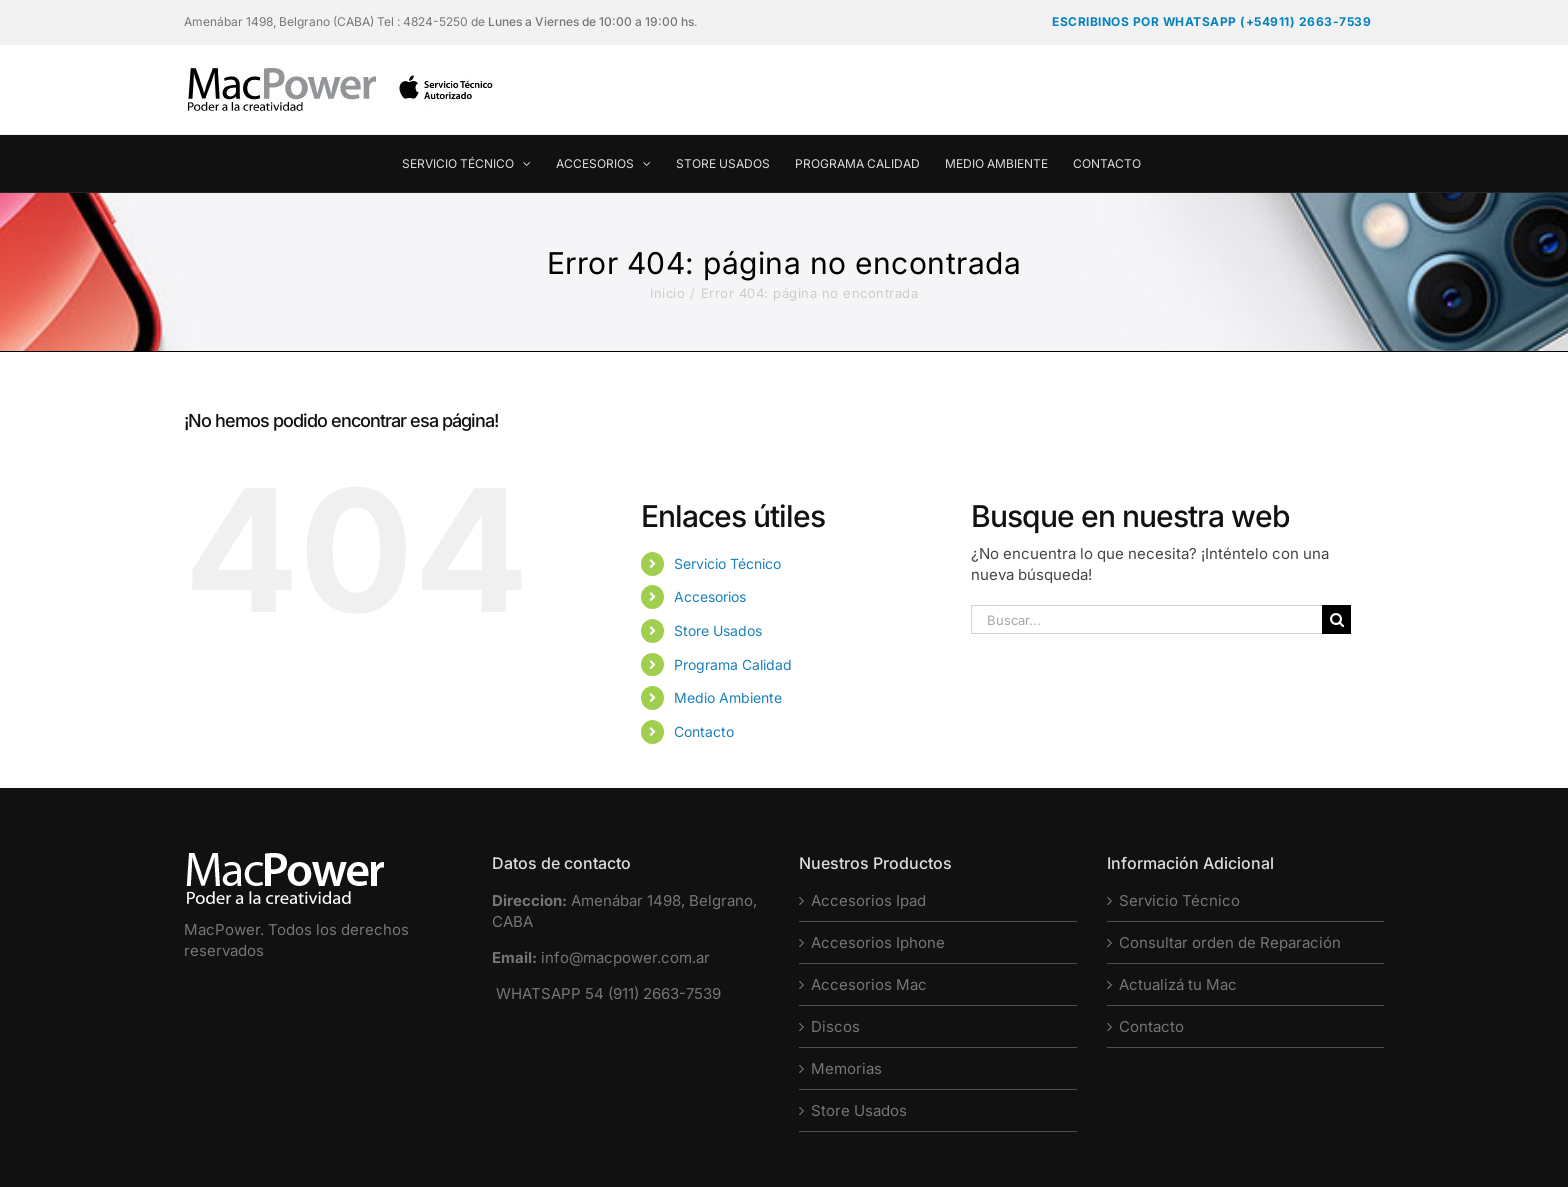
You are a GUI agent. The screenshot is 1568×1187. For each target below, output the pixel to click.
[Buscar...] (1146, 619)
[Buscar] (1336, 619)
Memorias (846, 1068)
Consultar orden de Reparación (1230, 942)
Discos (835, 1026)
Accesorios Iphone (878, 942)
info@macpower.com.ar (625, 957)
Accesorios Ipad (868, 900)
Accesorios (710, 596)
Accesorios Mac (869, 984)
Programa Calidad (733, 664)
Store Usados (718, 630)
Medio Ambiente (728, 697)
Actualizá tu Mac (1178, 984)
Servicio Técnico (727, 563)
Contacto (704, 731)
